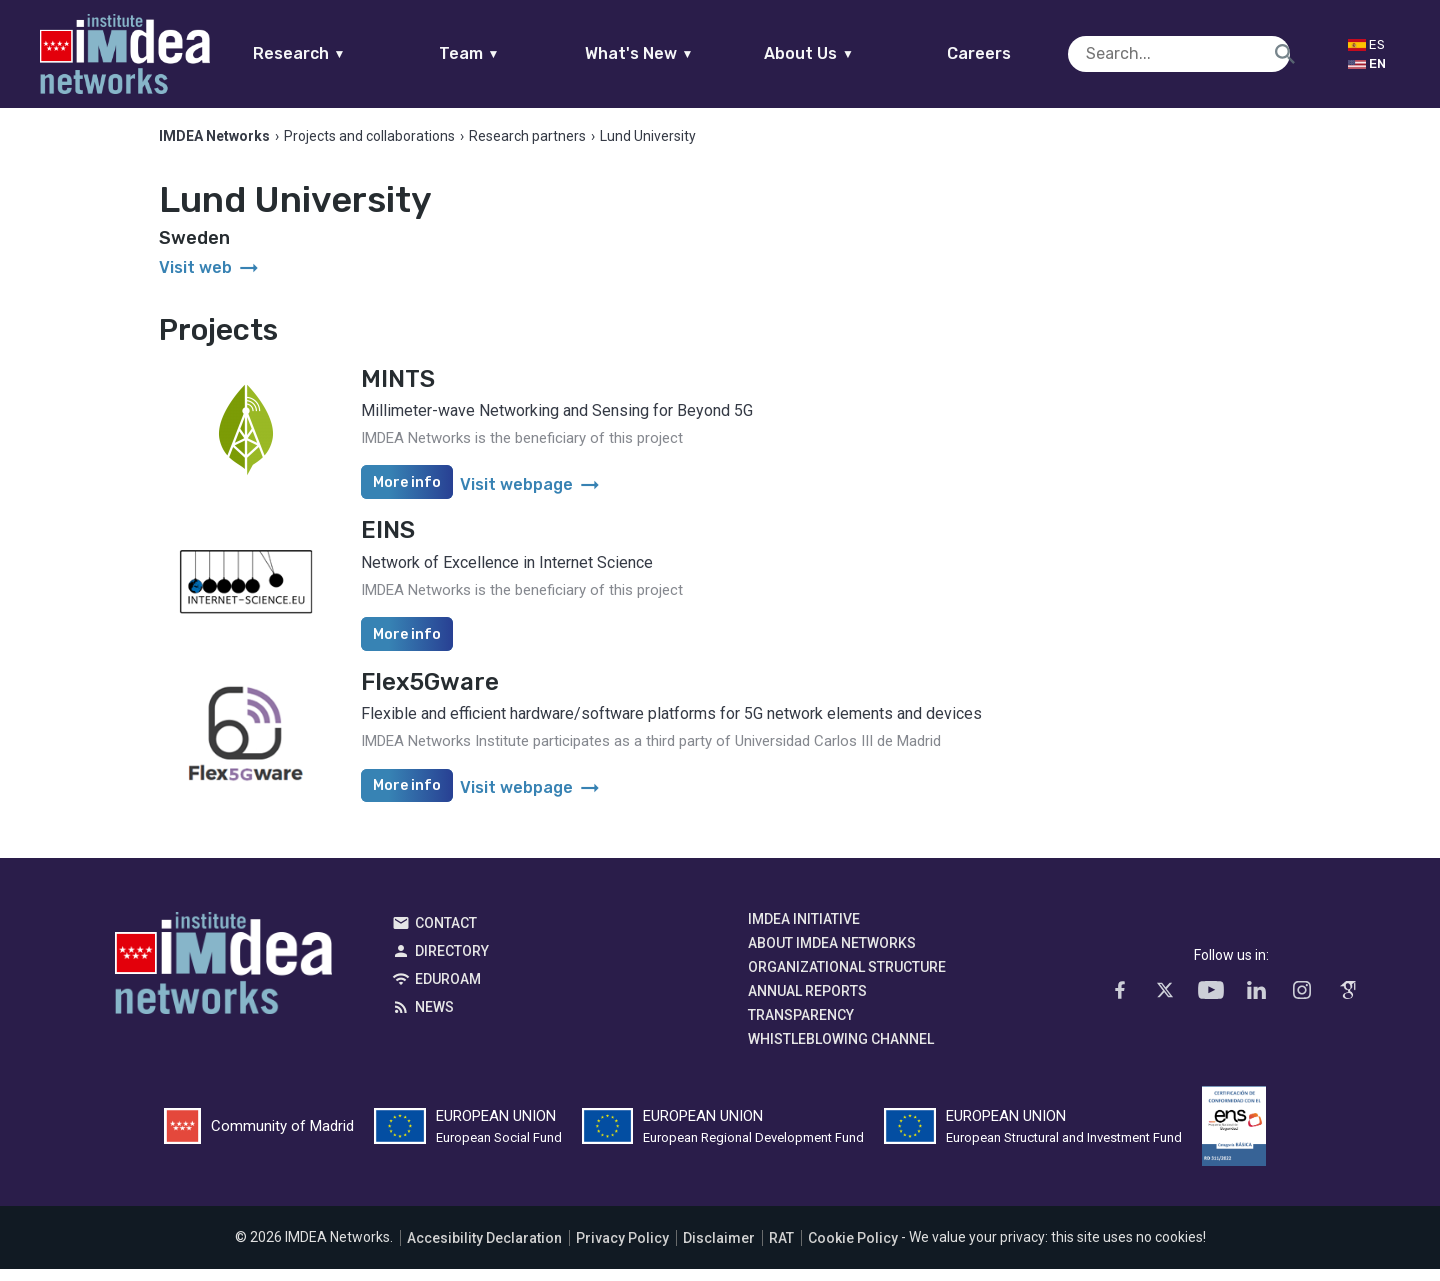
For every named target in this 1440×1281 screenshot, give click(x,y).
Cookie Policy (853, 1250)
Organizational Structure (847, 980)
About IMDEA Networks (832, 956)
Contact (446, 936)
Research (337, 53)
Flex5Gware (430, 694)
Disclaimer (719, 1250)
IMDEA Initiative (804, 932)
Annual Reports (807, 1004)
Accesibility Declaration (484, 1250)
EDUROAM (448, 992)
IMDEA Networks (223, 981)
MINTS (398, 391)
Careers (1018, 53)
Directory (452, 964)
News (434, 1020)
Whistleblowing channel (841, 1052)
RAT (781, 1250)
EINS (388, 543)
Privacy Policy (622, 1250)
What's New (677, 53)
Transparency (801, 1028)
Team (507, 53)
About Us (848, 53)
